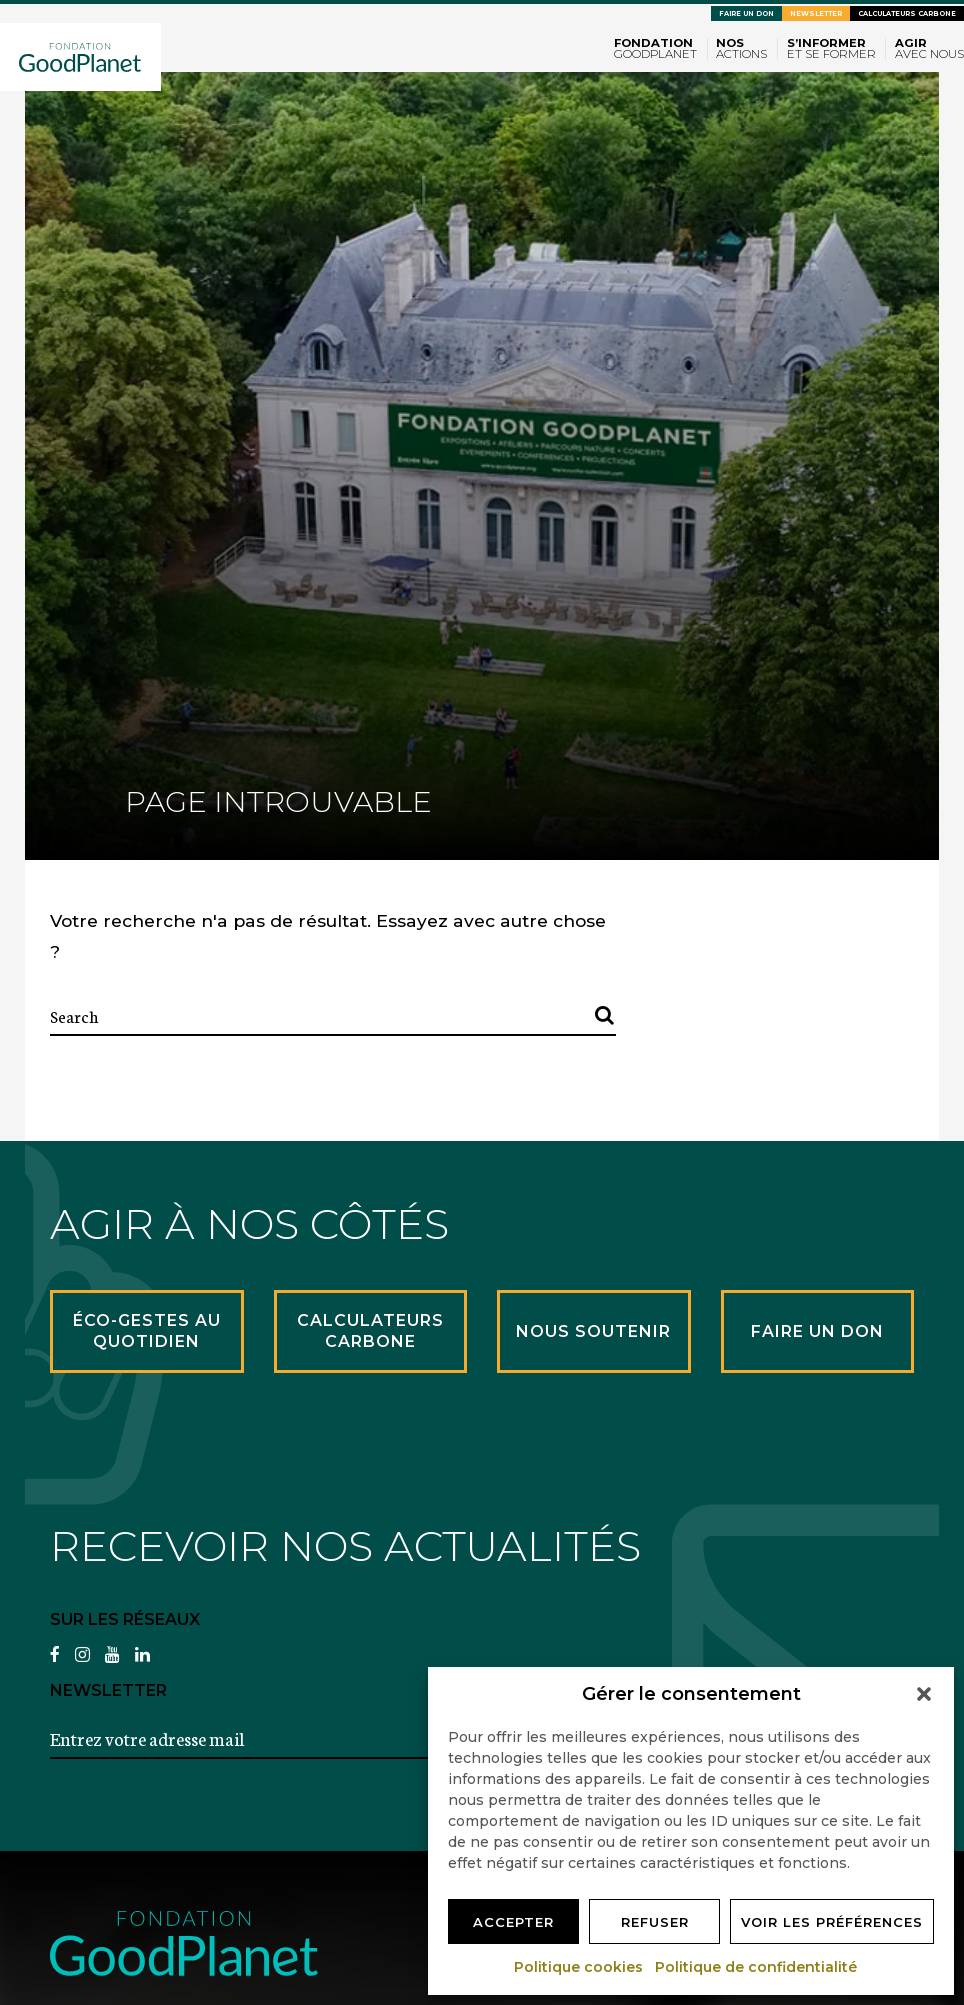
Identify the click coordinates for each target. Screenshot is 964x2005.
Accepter (513, 1922)
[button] (924, 1694)
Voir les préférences (832, 1922)
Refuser (655, 1922)
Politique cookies (579, 1967)
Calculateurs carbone (907, 13)
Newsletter (816, 13)
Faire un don (746, 13)
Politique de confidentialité (757, 1967)
